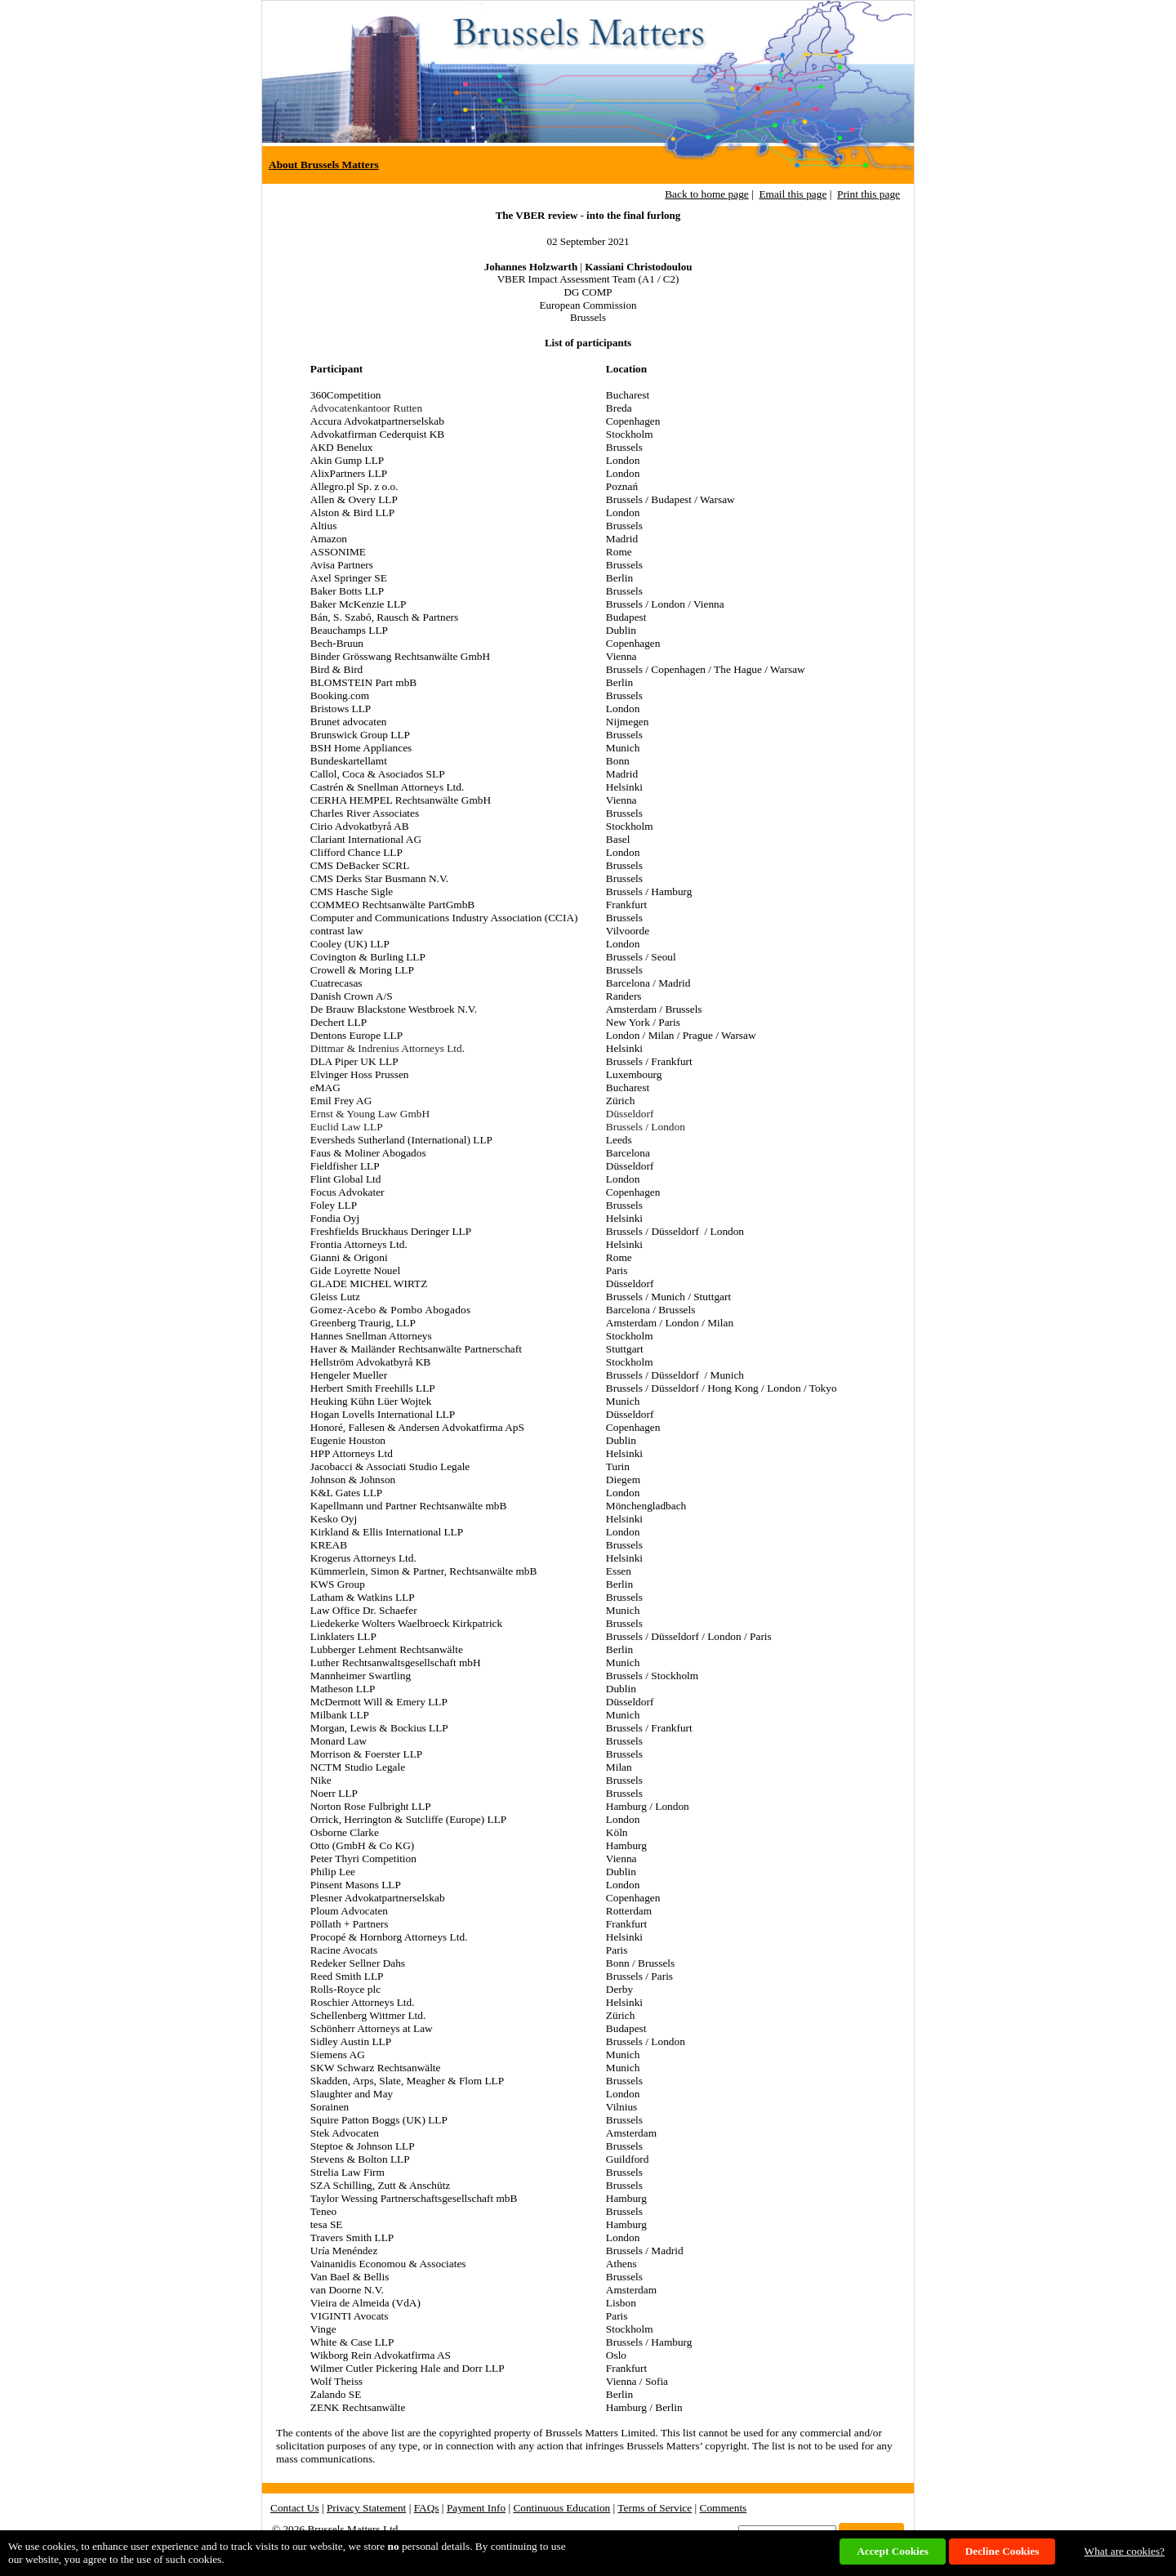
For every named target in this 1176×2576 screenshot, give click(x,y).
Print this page (868, 194)
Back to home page (707, 194)
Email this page (792, 194)
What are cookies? (1125, 2551)
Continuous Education (561, 2508)
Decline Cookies (1002, 2551)
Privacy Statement (366, 2508)
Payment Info (476, 2508)
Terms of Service (654, 2508)
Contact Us (294, 2508)
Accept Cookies (893, 2551)
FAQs (426, 2508)
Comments (723, 2508)
